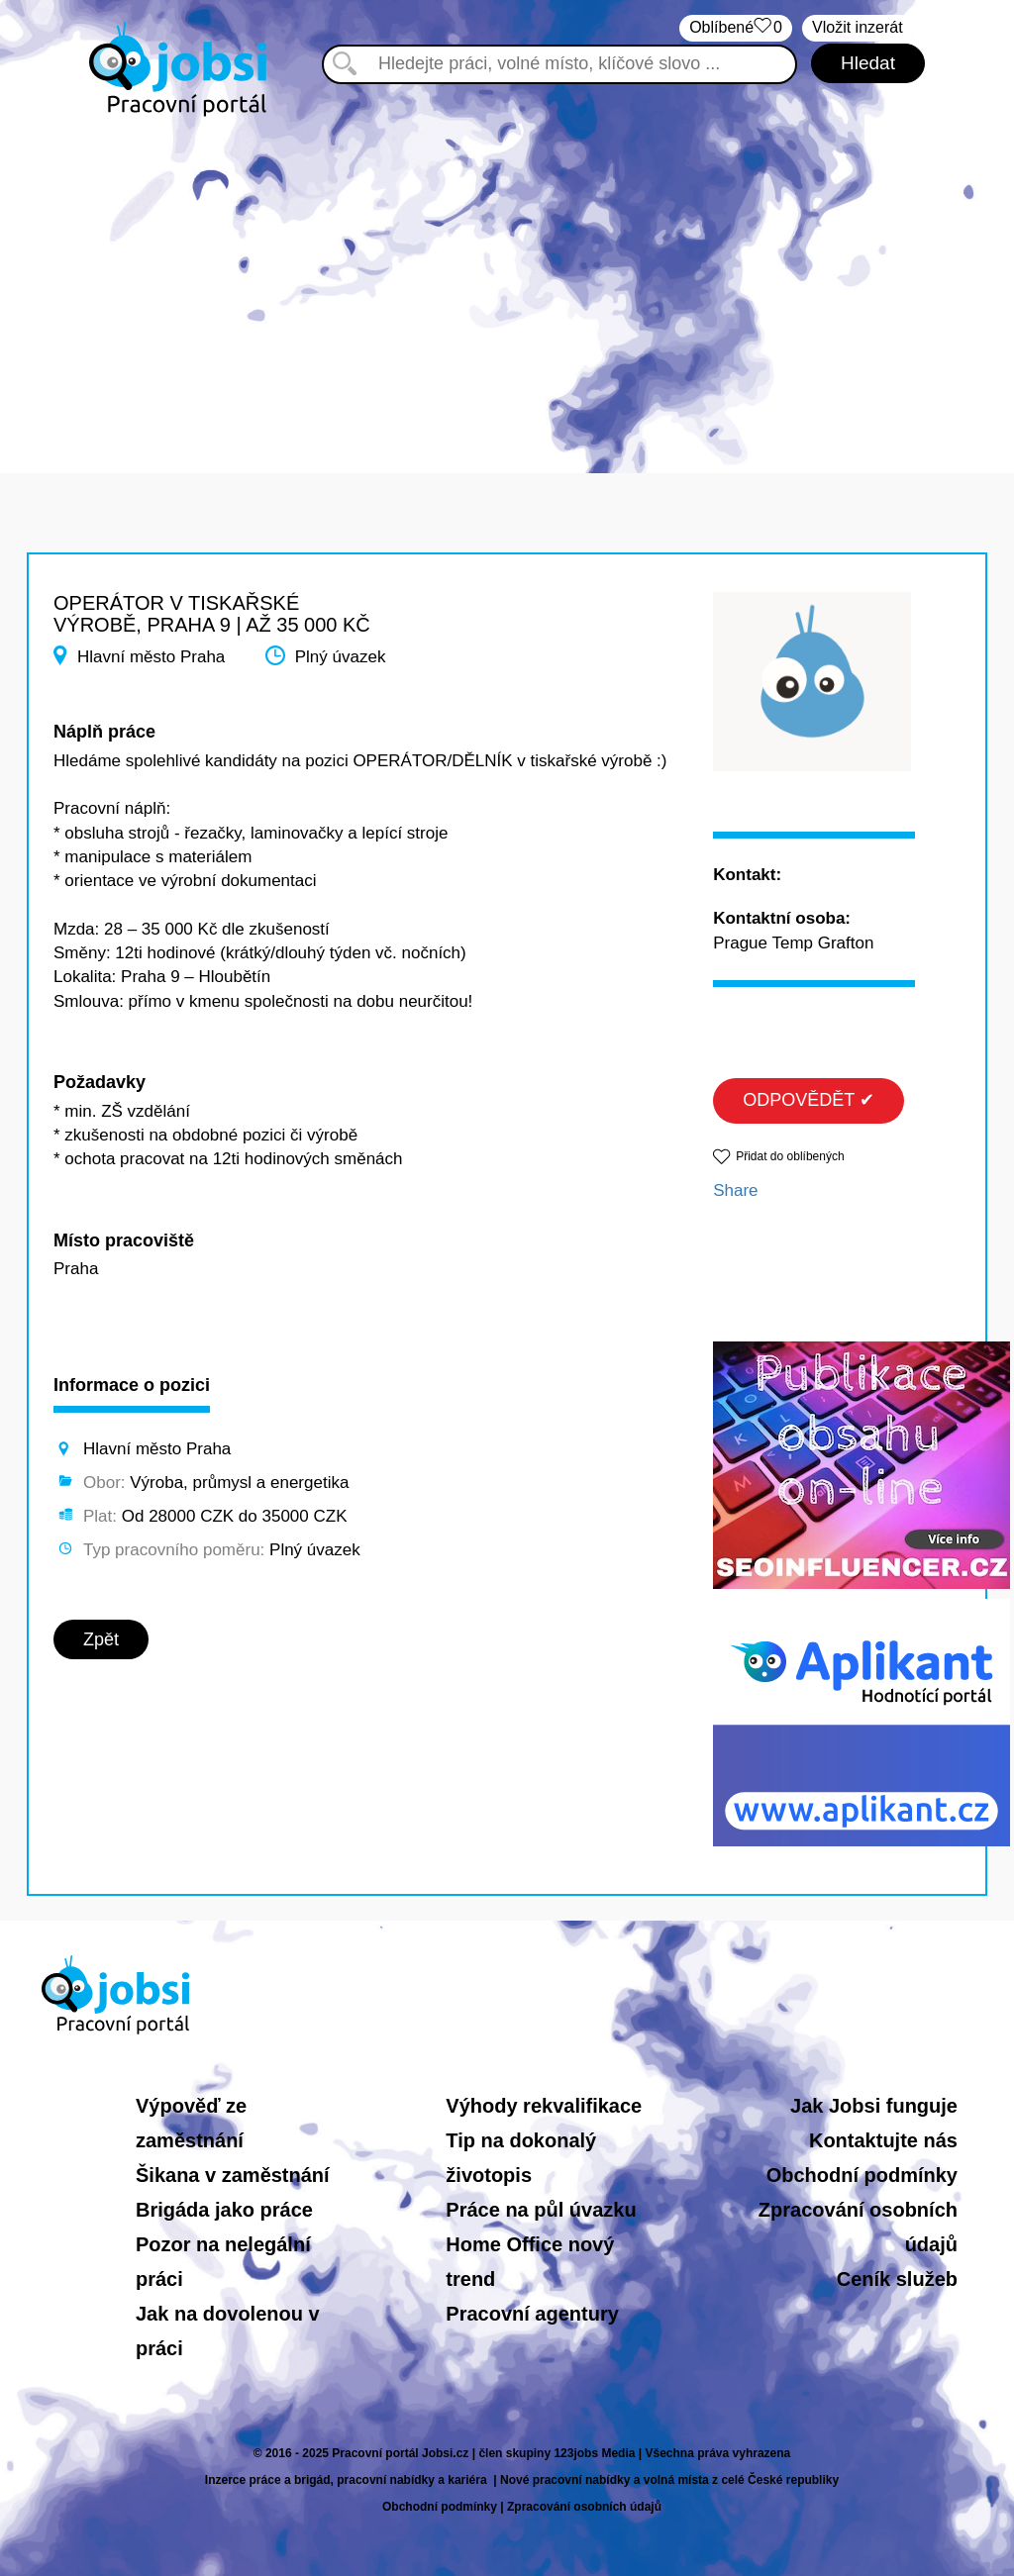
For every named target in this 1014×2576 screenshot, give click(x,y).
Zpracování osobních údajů (584, 2507)
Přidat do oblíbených (790, 1156)
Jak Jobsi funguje (874, 2106)
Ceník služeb (897, 2279)
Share (735, 1190)
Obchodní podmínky (862, 2175)
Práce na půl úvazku (541, 2210)
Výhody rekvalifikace (544, 2106)
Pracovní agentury (532, 2314)
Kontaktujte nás (883, 2140)
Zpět (101, 1639)
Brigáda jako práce (224, 2210)
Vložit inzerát (857, 27)
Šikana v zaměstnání (233, 2175)
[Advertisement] (507, 285)
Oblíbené (735, 28)
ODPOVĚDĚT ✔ (808, 1100)
